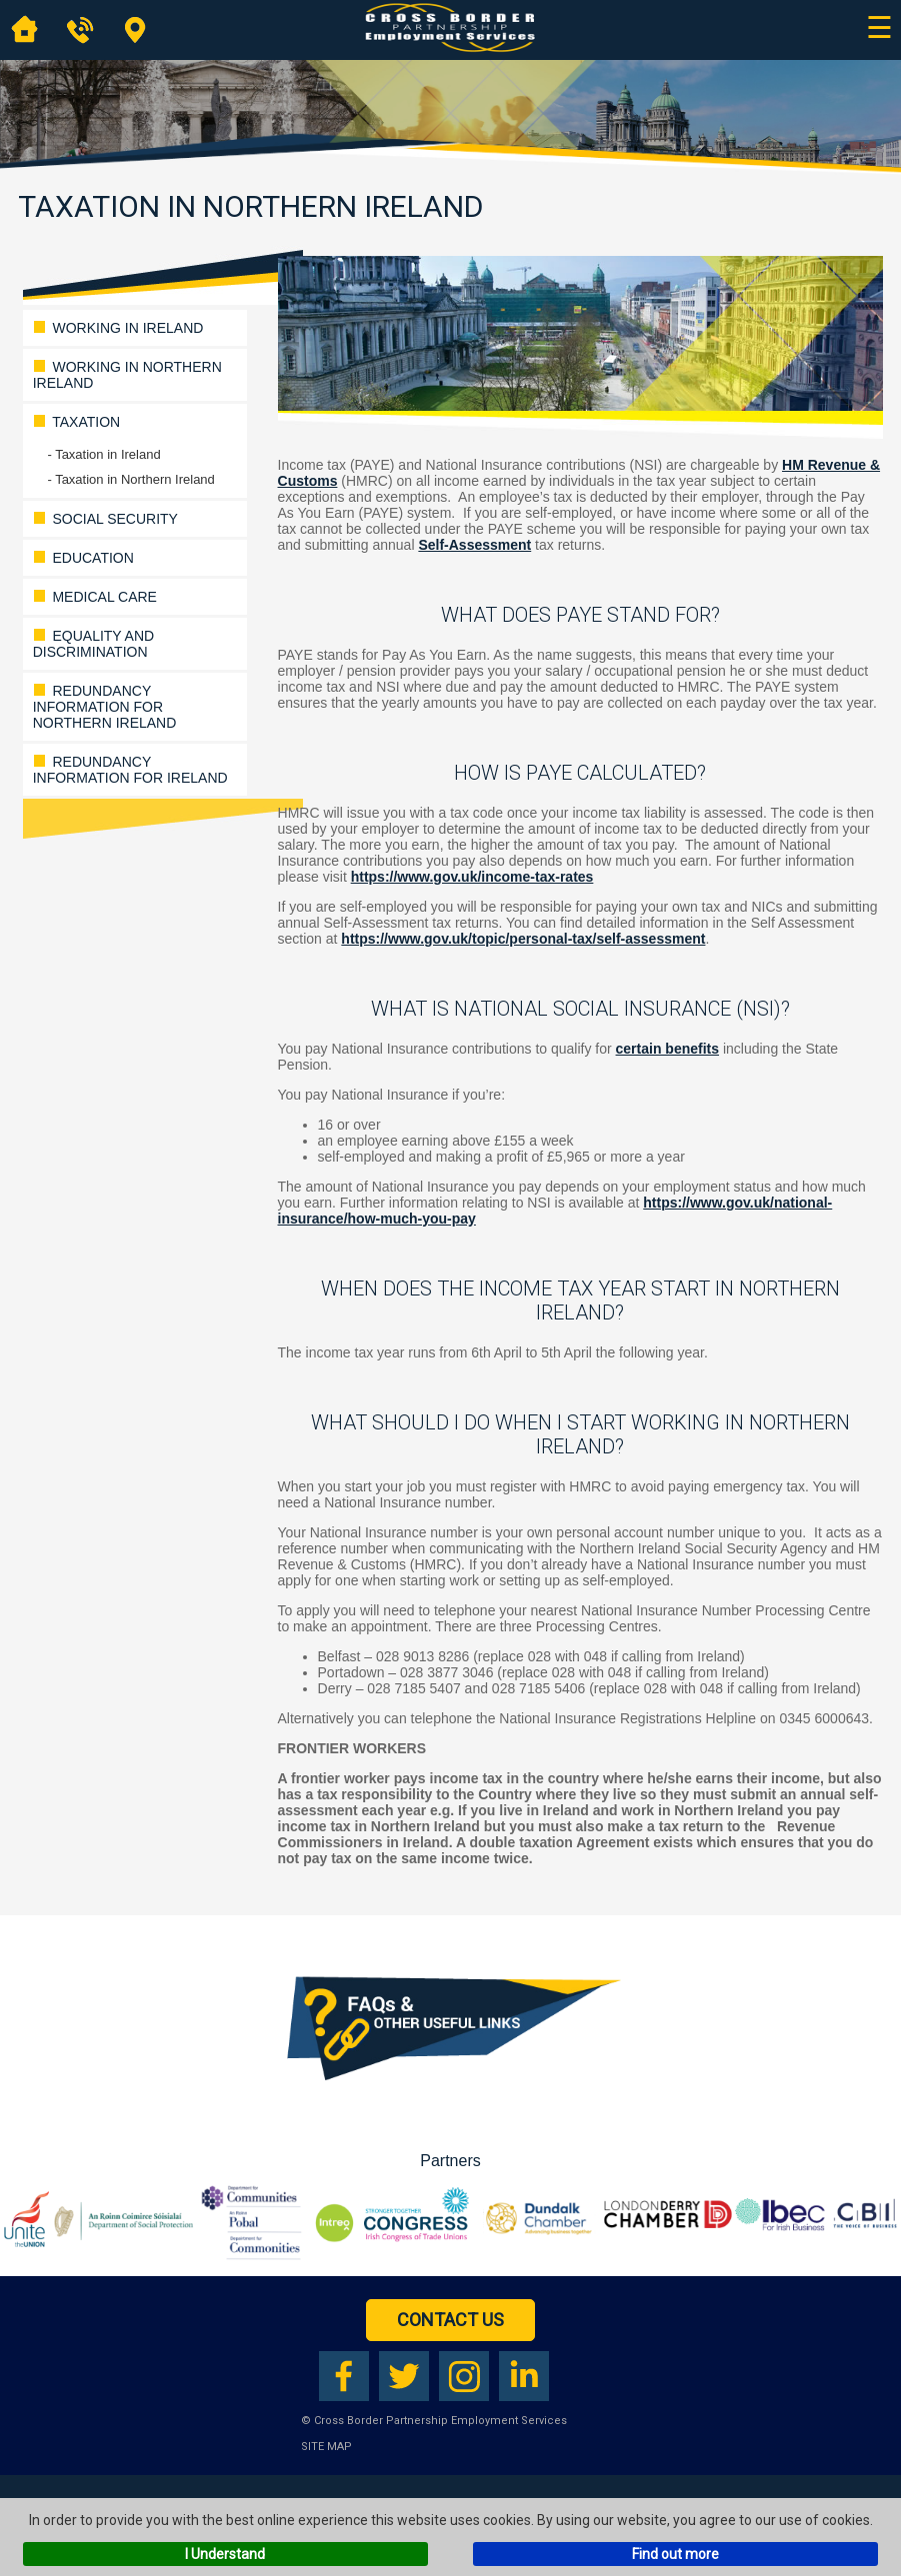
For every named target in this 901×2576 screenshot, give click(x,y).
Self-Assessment (474, 545)
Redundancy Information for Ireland (130, 770)
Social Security (105, 519)
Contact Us (450, 2319)
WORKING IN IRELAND (118, 328)
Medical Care (95, 597)
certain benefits (667, 1049)
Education (83, 558)
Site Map (326, 2446)
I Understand (225, 2554)
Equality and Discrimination (93, 644)
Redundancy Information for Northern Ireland (105, 707)
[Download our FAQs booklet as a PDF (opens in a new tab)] (450, 2094)
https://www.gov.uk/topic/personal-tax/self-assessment (523, 939)
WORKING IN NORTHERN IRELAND (127, 375)
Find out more (675, 2554)
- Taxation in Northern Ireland (130, 479)
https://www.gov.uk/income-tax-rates (472, 877)
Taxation (76, 422)
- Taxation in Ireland (103, 454)
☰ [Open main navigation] (879, 27)
